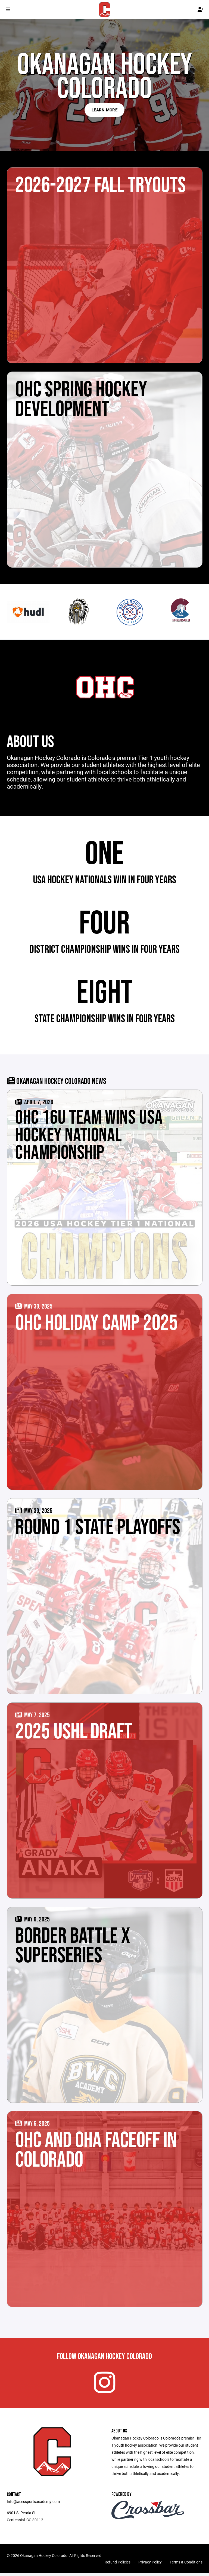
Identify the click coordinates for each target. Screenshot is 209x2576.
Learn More (104, 109)
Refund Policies (117, 2564)
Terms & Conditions (186, 2564)
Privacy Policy (150, 2564)
